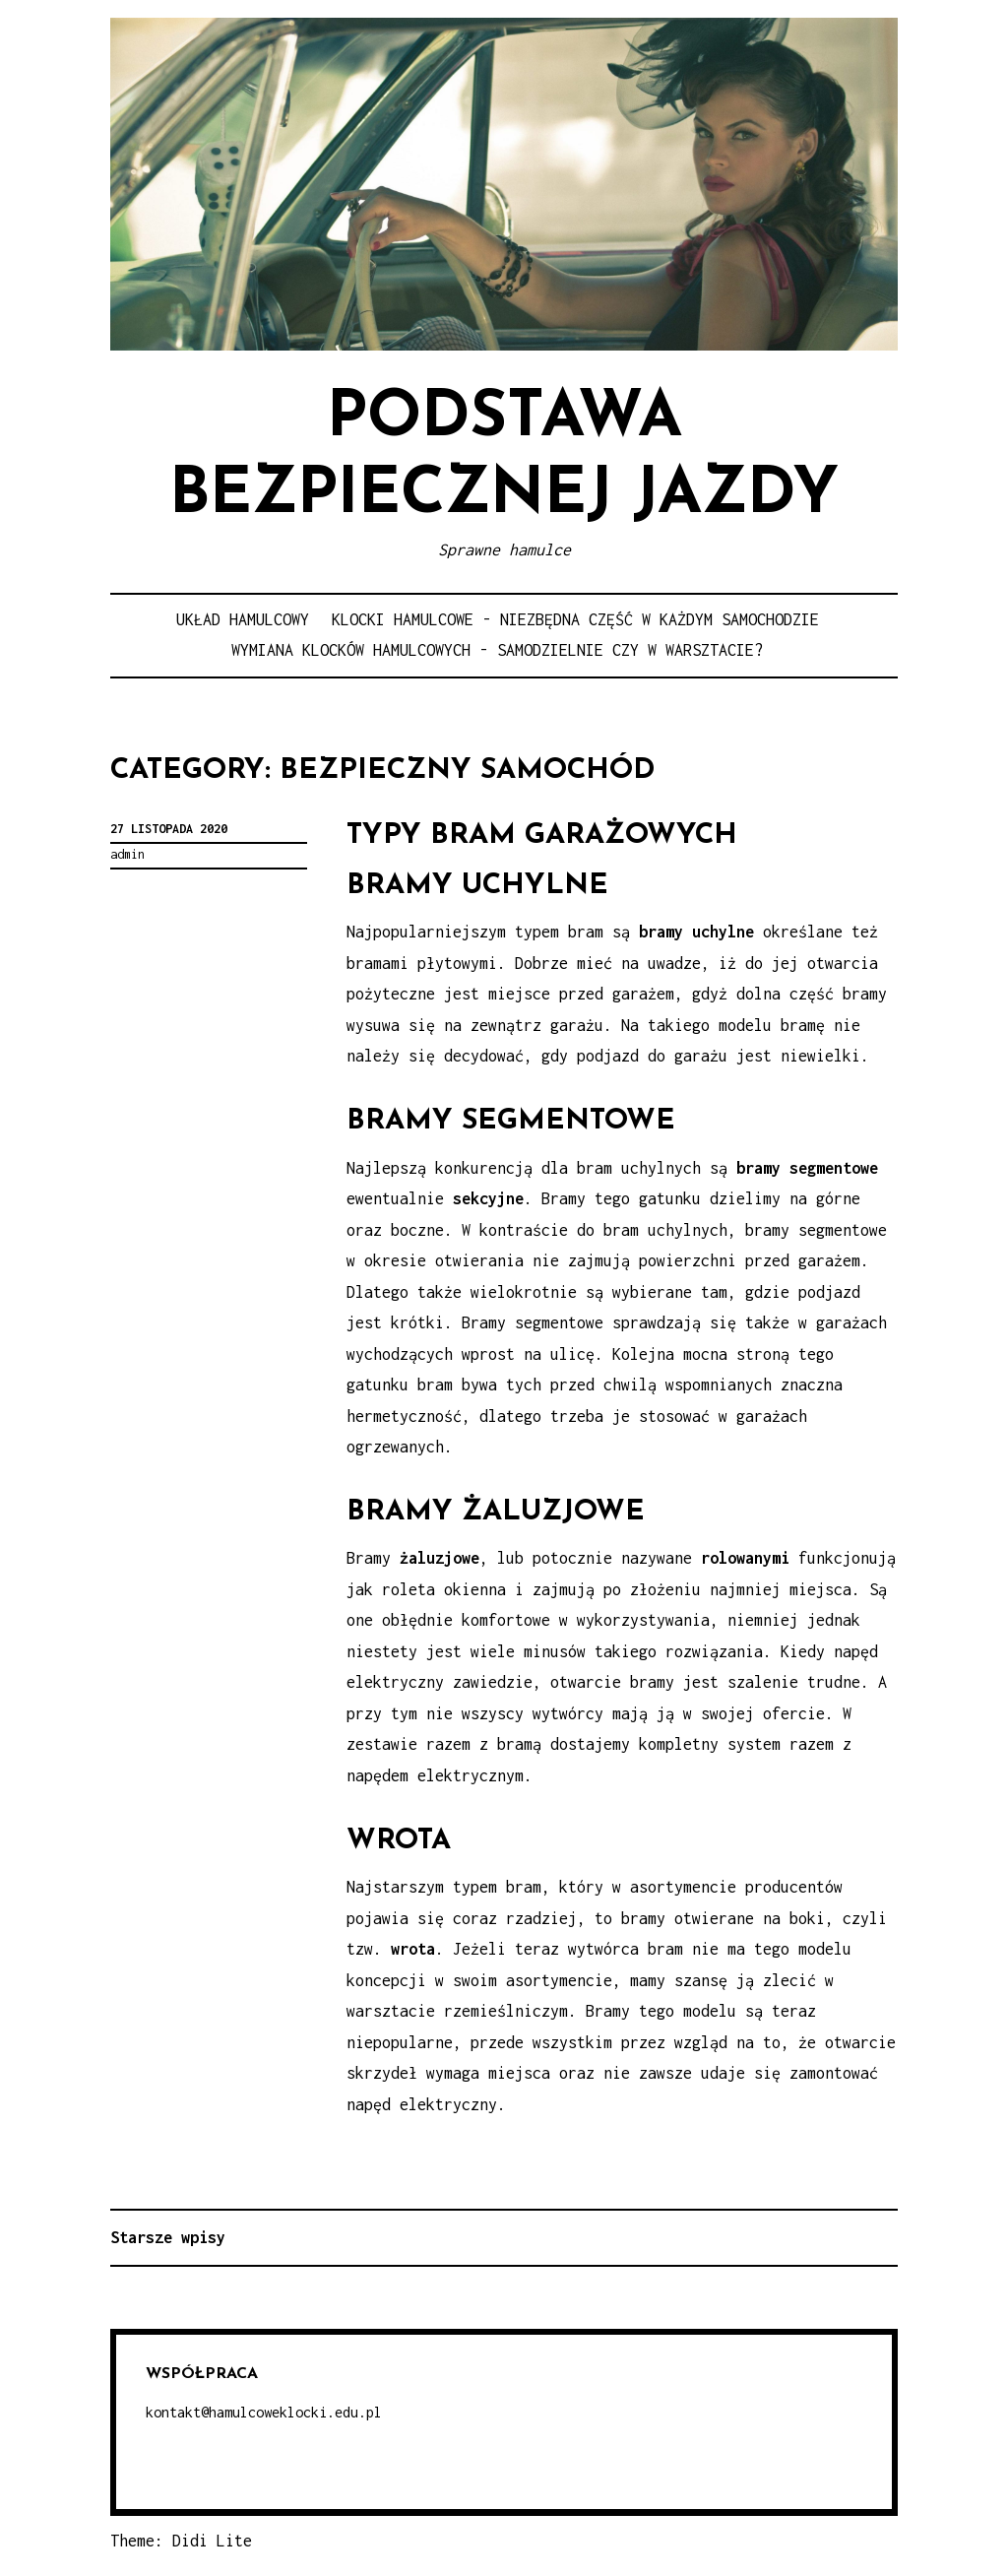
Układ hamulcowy (242, 619)
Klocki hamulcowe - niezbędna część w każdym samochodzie (575, 619)
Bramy (412, 1558)
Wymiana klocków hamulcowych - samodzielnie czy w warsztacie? (497, 650)
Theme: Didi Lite (181, 2540)
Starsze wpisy (167, 2237)
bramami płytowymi (421, 963)
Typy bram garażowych (541, 835)
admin (127, 854)
